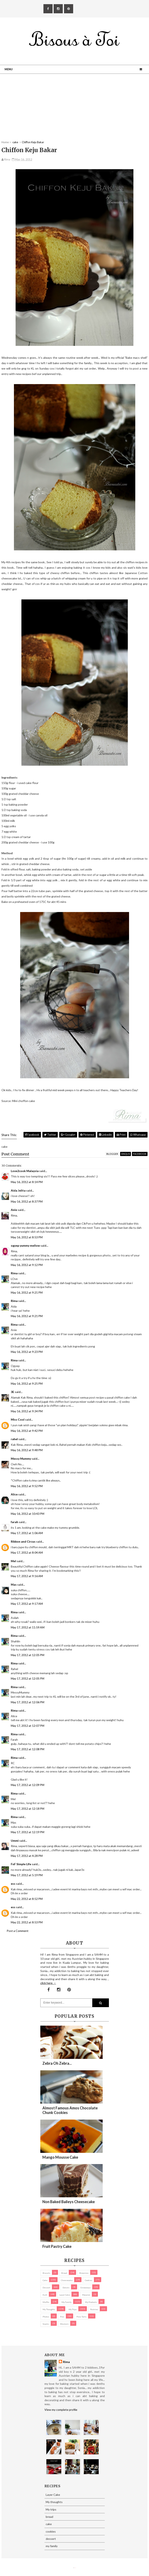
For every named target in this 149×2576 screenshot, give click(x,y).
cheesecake (67, 2280)
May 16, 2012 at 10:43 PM (27, 1513)
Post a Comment (17, 1931)
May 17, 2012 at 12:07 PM (27, 1725)
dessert (46, 2287)
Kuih (45, 2295)
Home (5, 142)
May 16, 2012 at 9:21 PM (27, 1292)
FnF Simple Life (21, 1864)
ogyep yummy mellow (25, 1245)
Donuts (66, 2287)
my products (91, 2302)
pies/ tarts (81, 2316)
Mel (13, 1561)
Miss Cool (18, 1419)
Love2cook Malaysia (25, 1171)
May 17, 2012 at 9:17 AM (27, 1603)
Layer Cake (64, 2295)
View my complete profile (60, 2409)
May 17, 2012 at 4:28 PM (27, 1855)
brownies (84, 2273)
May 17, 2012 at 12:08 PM (27, 1749)
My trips (73, 2309)
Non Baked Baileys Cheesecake (68, 2201)
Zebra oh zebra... (57, 2063)
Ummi (15, 1840)
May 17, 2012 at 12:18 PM (27, 1808)
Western (64, 2324)
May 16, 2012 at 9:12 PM (27, 1265)
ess (13, 1883)
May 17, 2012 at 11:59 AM (27, 1627)
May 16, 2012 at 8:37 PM (27, 1201)
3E (12, 1392)
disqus (125, 1153)
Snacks (46, 2324)
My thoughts (49, 2309)
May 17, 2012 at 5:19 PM (27, 1875)
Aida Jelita (18, 1190)
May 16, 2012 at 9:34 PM (27, 1411)
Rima (14, 1273)
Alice (14, 1494)
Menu (9, 69)
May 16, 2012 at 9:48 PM (27, 1450)
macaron (86, 2295)
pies (62, 2316)
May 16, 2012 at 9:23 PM (27, 1351)
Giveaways (85, 2287)
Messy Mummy (21, 1458)
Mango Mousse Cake (60, 2157)
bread (64, 2273)
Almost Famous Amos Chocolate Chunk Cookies (70, 2110)
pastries (94, 2309)
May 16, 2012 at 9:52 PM (27, 1486)
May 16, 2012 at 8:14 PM (27, 1182)
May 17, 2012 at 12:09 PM (27, 1785)
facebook (140, 1153)
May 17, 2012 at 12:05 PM (27, 1655)
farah (15, 1522)
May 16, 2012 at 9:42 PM (27, 1430)
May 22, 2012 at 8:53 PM (27, 1922)
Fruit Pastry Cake (56, 2246)
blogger (112, 1153)
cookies (88, 2280)
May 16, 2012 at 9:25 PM (27, 1383)
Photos (46, 2316)
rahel (14, 1439)
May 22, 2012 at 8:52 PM (27, 1899)
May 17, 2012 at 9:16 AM (27, 1576)
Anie (14, 1210)
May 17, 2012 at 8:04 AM (27, 1552)
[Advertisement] (74, 111)
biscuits (46, 2273)
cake (45, 2280)
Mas (14, 1584)
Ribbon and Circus (23, 1541)
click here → (48, 1983)
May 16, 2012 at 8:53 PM (27, 1237)
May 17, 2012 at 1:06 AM (27, 1533)
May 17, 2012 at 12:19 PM (27, 1832)
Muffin (46, 2302)
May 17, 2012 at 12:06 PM (27, 1702)
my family (66, 2302)
